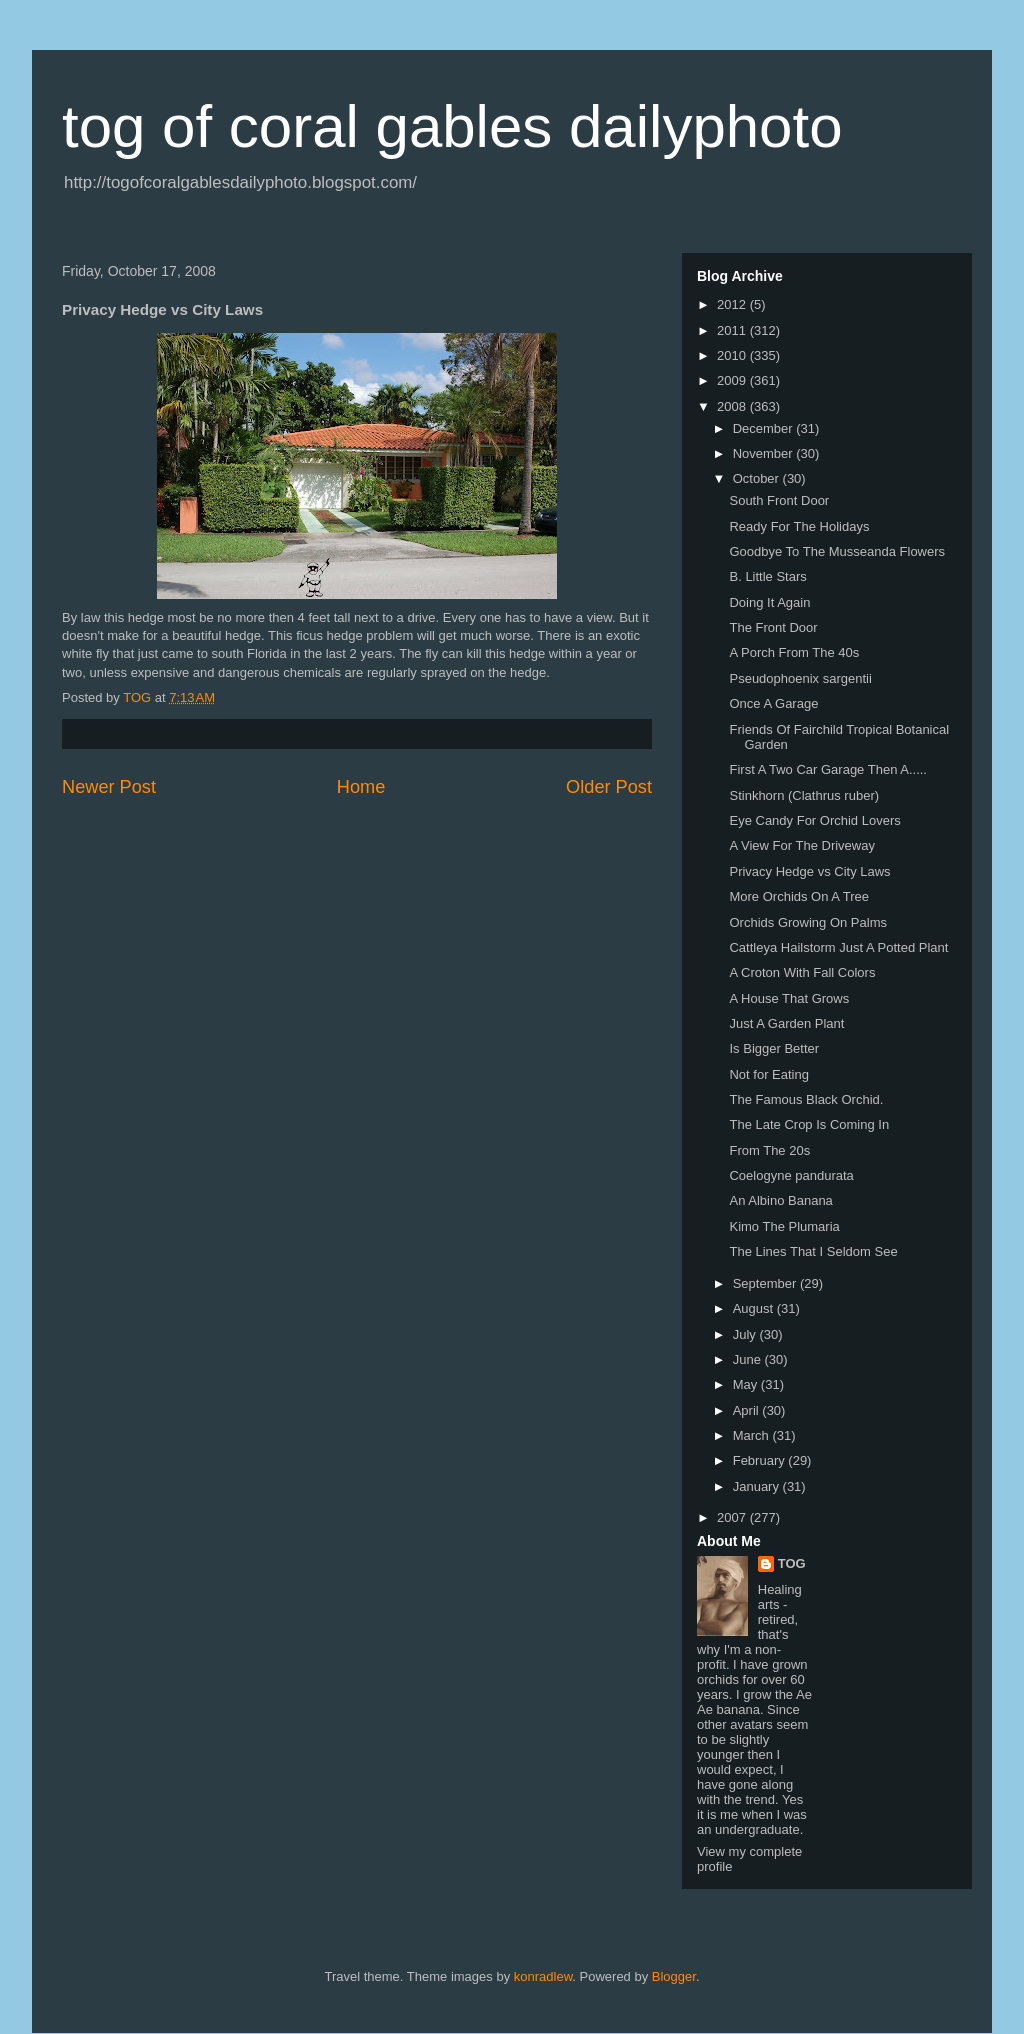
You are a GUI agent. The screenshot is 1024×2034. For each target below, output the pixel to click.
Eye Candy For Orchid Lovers (814, 820)
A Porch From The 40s (794, 652)
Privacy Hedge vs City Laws (809, 871)
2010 (733, 355)
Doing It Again (769, 602)
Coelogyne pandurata (791, 1175)
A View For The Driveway (801, 845)
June (749, 1359)
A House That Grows (789, 998)
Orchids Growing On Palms (808, 922)
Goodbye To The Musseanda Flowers (837, 551)
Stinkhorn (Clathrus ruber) (804, 795)
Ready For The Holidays (799, 526)
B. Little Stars (767, 576)
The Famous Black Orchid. (806, 1099)
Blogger (674, 1976)
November (765, 453)
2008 (733, 406)
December (765, 428)
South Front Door (779, 500)
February (761, 1460)
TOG (792, 1563)
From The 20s (769, 1150)
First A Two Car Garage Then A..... (828, 769)
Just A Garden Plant (786, 1023)
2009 (733, 380)
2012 (733, 304)
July (746, 1334)
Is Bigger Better (774, 1048)
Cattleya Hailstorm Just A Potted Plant (838, 947)
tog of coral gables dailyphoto (452, 126)
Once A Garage (773, 703)
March (753, 1435)
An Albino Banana (780, 1200)
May (747, 1384)
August (755, 1308)
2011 (733, 330)
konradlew (543, 1976)
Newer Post (109, 787)
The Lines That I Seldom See (813, 1251)
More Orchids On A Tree (798, 896)
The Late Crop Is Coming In (809, 1124)
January (758, 1486)
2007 (733, 1517)
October (758, 478)
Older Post (609, 787)
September (766, 1283)
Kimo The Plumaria (784, 1226)
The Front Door (773, 627)
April (748, 1410)
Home (361, 787)
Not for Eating (769, 1074)
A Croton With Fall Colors (802, 972)
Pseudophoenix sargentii (800, 678)
